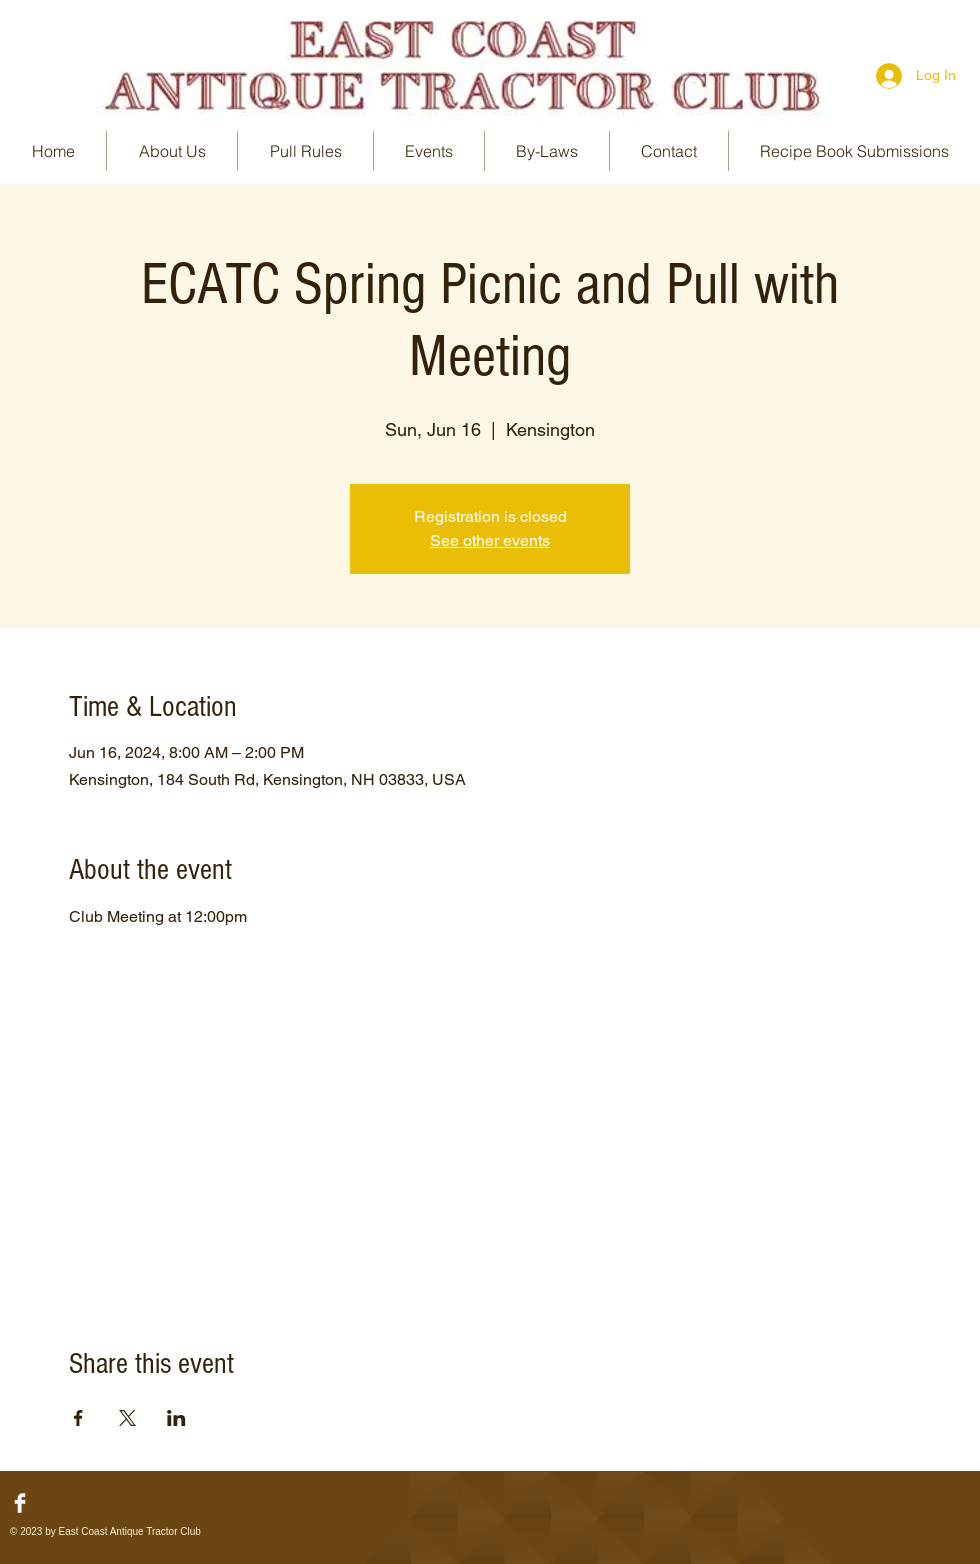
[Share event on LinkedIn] (176, 1418)
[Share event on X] (127, 1418)
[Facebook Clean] (20, 1503)
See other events (490, 540)
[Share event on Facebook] (78, 1418)
